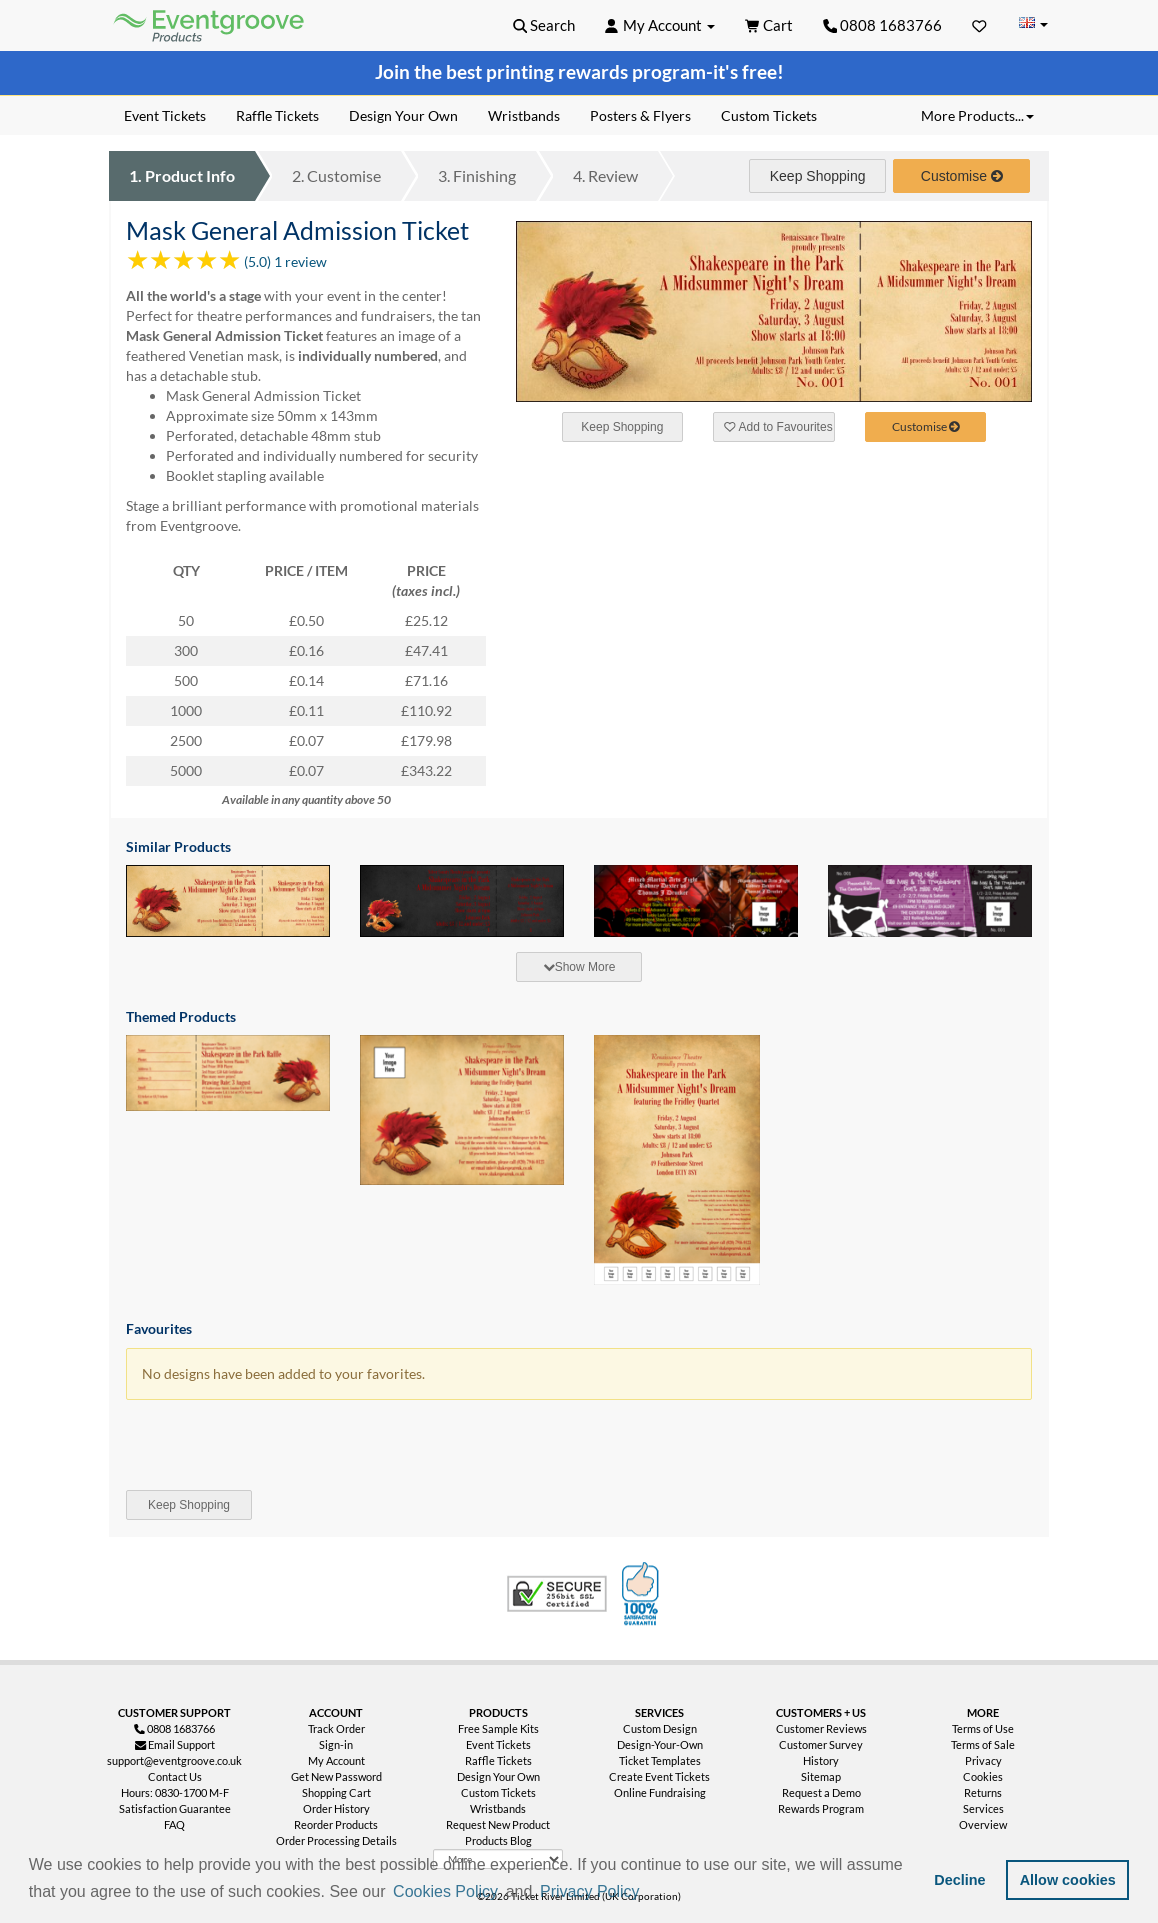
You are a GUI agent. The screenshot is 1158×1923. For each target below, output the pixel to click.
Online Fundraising (660, 1792)
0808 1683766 (883, 25)
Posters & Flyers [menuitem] (640, 115)
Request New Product (498, 1824)
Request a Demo (821, 1792)
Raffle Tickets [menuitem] (277, 115)
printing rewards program (596, 72)
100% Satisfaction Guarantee (643, 1594)
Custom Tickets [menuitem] (769, 115)
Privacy (983, 1760)
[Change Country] (1033, 24)
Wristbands (498, 1808)
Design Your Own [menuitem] (403, 115)
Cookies (983, 1776)
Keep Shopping (818, 176)
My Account (336, 1760)
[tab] (579, 967)
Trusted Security (557, 1594)
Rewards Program (821, 1808)
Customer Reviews (821, 1728)
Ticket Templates (660, 1760)
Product (182, 175)
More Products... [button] (977, 115)
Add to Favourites (778, 427)
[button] (650, 1893)
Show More (579, 967)
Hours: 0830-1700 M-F (175, 1792)
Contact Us (175, 1776)
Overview (983, 1824)
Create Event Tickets (659, 1776)
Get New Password (336, 1776)
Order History (336, 1808)
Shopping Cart (336, 1792)
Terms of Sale (983, 1744)
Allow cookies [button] (1068, 1880)
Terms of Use (983, 1728)
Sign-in (336, 1744)
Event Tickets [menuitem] (165, 115)
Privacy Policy (590, 1891)
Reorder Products (336, 1824)
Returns (983, 1792)
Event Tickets (498, 1744)
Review (605, 175)
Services (983, 1808)
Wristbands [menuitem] (524, 115)
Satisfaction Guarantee (175, 1808)
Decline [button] (959, 1880)
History (821, 1760)
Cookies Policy (445, 1891)
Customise (336, 175)
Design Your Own (498, 1776)
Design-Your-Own (660, 1744)
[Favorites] (979, 25)
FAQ (174, 1824)
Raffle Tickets (498, 1760)
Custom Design (660, 1728)
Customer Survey (821, 1744)
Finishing (477, 175)
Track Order (336, 1728)
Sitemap (821, 1776)
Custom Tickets (498, 1792)
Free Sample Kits (498, 1728)
